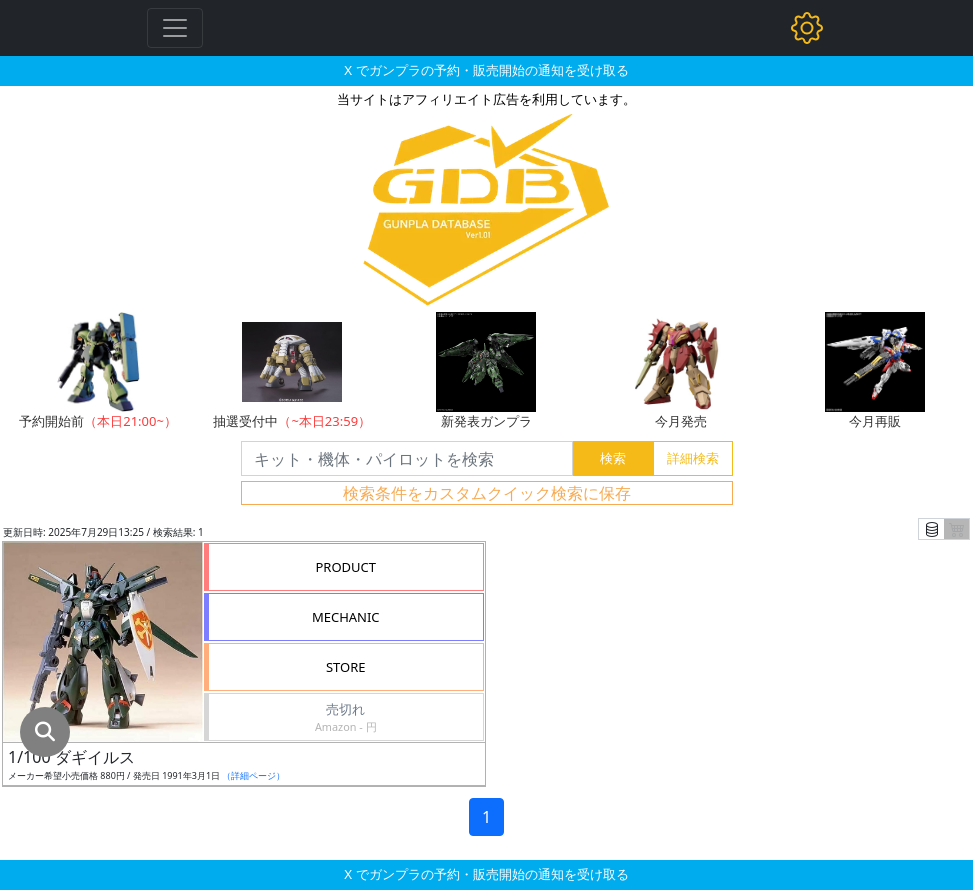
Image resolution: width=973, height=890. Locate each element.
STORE (346, 667)
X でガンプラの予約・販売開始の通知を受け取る (486, 70)
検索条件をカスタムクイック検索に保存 (487, 493)
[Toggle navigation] (175, 28)
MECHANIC (346, 617)
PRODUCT (345, 567)
